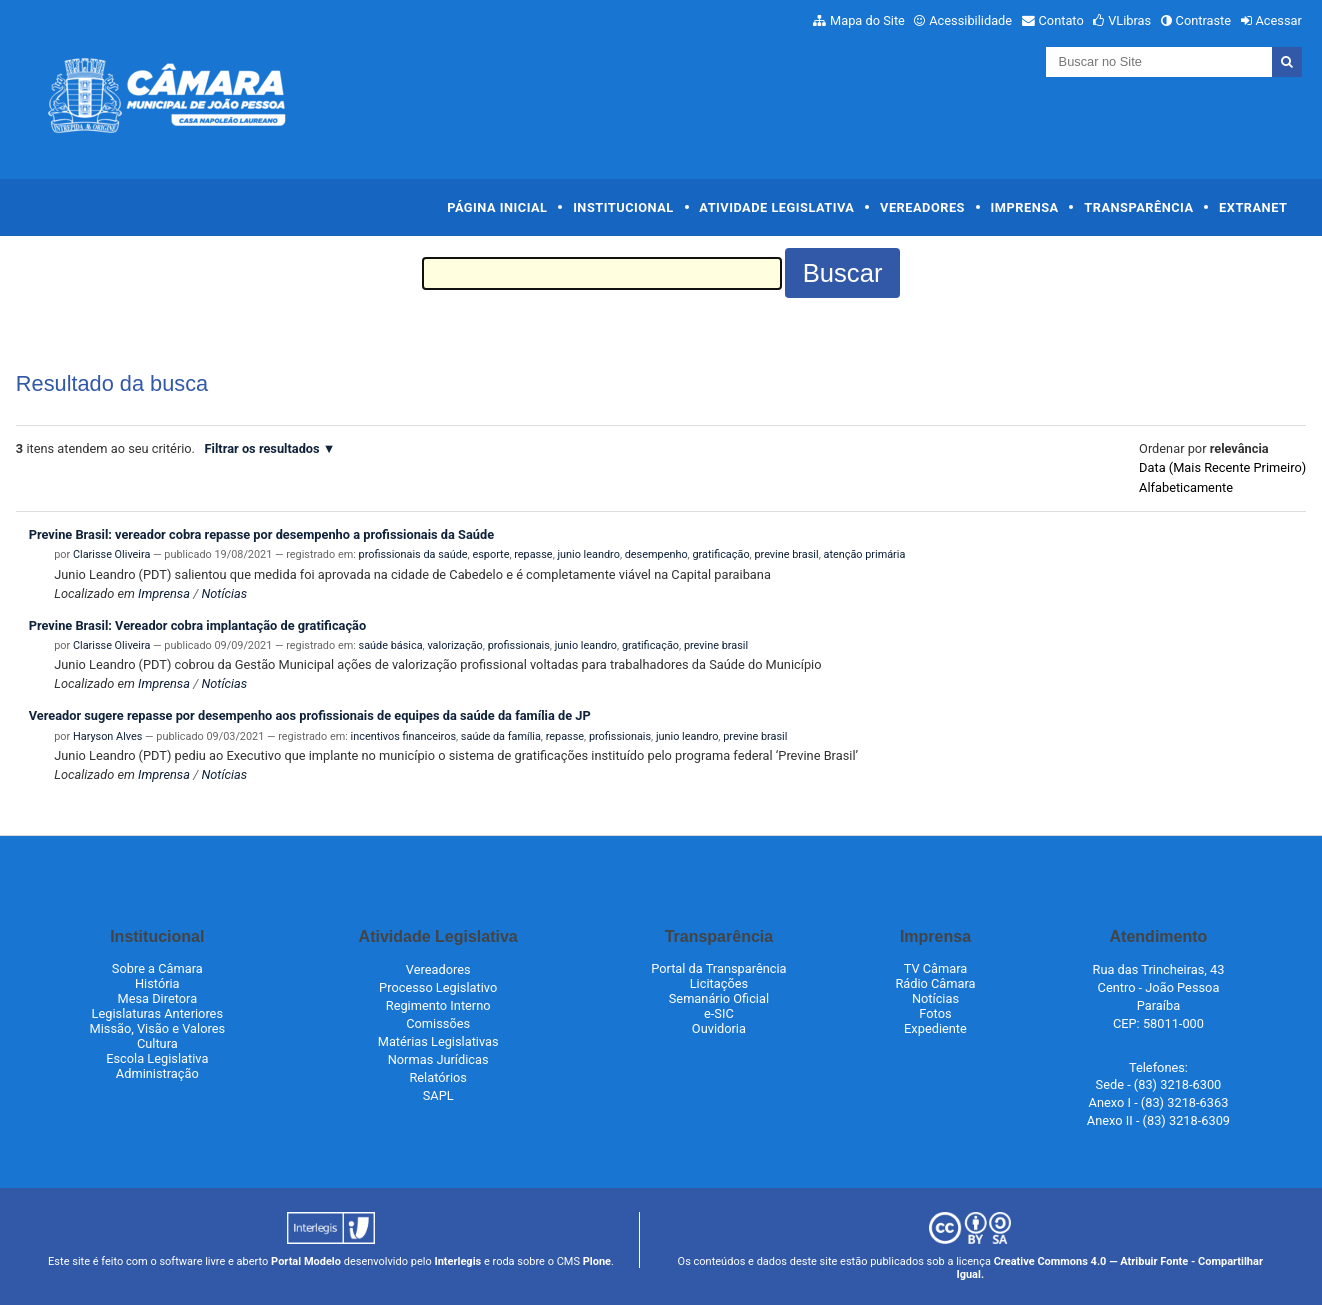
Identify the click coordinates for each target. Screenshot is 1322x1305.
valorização (454, 645)
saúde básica (391, 645)
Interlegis (457, 1261)
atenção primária (864, 554)
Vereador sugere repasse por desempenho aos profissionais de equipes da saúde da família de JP (310, 715)
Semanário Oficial (719, 998)
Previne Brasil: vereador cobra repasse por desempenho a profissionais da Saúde (261, 534)
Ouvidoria (719, 1028)
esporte (490, 554)
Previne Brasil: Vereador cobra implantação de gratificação (198, 625)
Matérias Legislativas (438, 1041)
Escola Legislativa (157, 1058)
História (157, 983)
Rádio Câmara (935, 983)
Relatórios (437, 1077)
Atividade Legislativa (776, 207)
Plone (597, 1261)
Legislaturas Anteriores (157, 1013)
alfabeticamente (1186, 487)
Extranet (1253, 207)
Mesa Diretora (157, 998)
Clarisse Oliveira (111, 554)
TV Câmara (936, 968)
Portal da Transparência (718, 968)
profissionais (519, 645)
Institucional (623, 207)
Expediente (935, 1028)
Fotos (935, 1013)
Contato (1061, 20)
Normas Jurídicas (438, 1059)
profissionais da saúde (413, 554)
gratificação (720, 554)
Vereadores (922, 207)
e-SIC (719, 1013)
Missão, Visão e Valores (158, 1028)
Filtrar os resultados (262, 448)
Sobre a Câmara (157, 968)
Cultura (157, 1043)
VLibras (1129, 20)
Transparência (1138, 207)
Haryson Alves (107, 736)
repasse (533, 554)
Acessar (1278, 20)
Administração (157, 1073)
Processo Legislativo (438, 987)
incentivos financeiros (403, 736)
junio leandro (588, 554)
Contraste (1204, 20)
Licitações (719, 983)
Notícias (224, 593)
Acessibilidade (970, 20)
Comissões (438, 1023)
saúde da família (501, 736)
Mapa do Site (867, 20)
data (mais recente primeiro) (1222, 467)
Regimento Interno (438, 1005)
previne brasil (786, 554)
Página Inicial (497, 207)
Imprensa (1025, 207)
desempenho (656, 554)
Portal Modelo (306, 1261)
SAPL (438, 1095)
